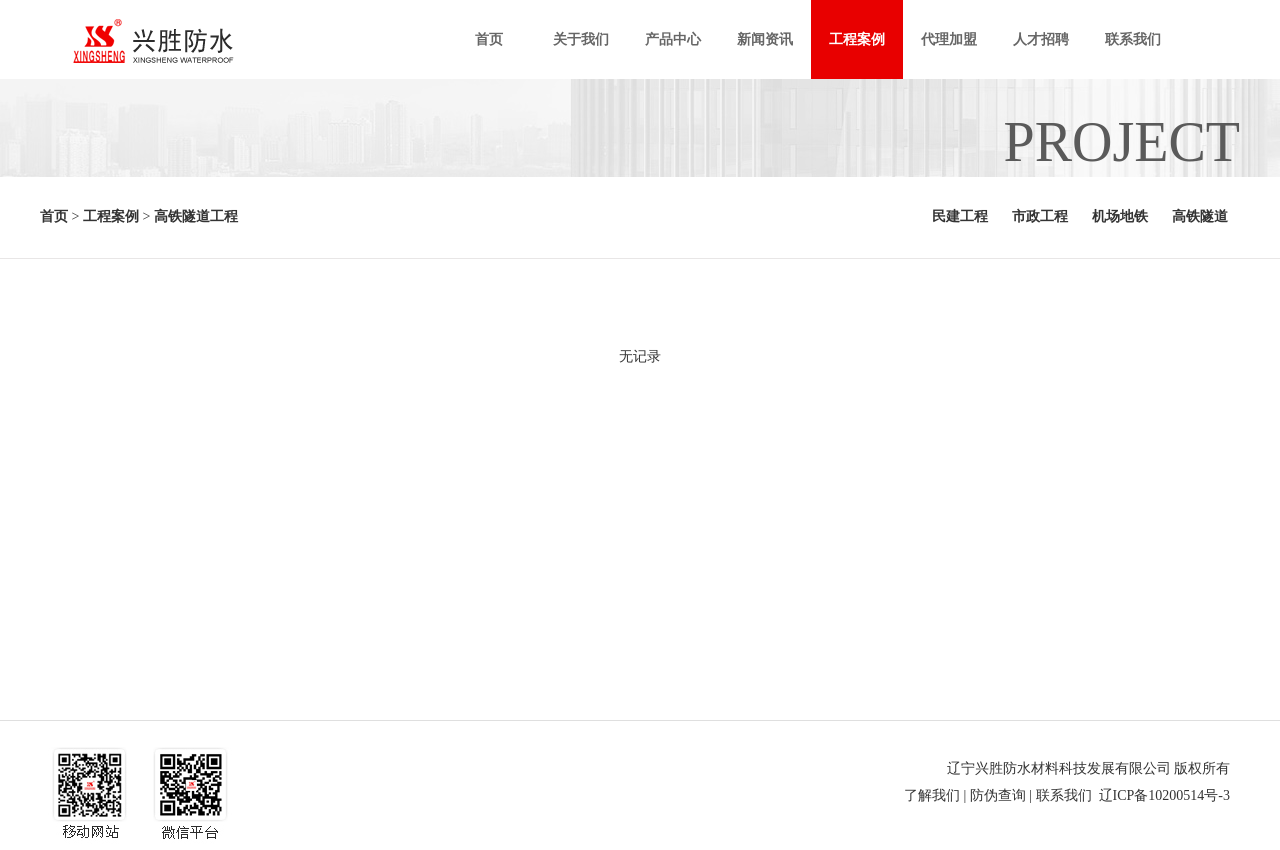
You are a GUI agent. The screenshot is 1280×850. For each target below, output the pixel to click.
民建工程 (960, 216)
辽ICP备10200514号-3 (1164, 795)
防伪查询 (998, 795)
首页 (54, 216)
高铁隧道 (1200, 216)
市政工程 (1040, 216)
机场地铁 (1120, 216)
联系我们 (1064, 795)
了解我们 (932, 795)
